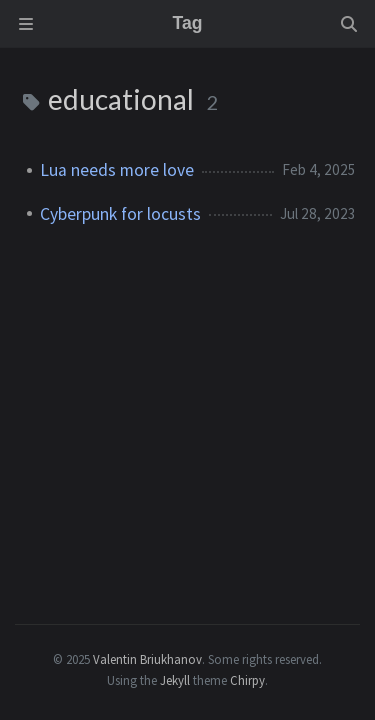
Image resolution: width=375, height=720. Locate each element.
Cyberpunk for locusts (120, 214)
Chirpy (247, 680)
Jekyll (175, 680)
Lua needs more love (117, 170)
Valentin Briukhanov (147, 659)
